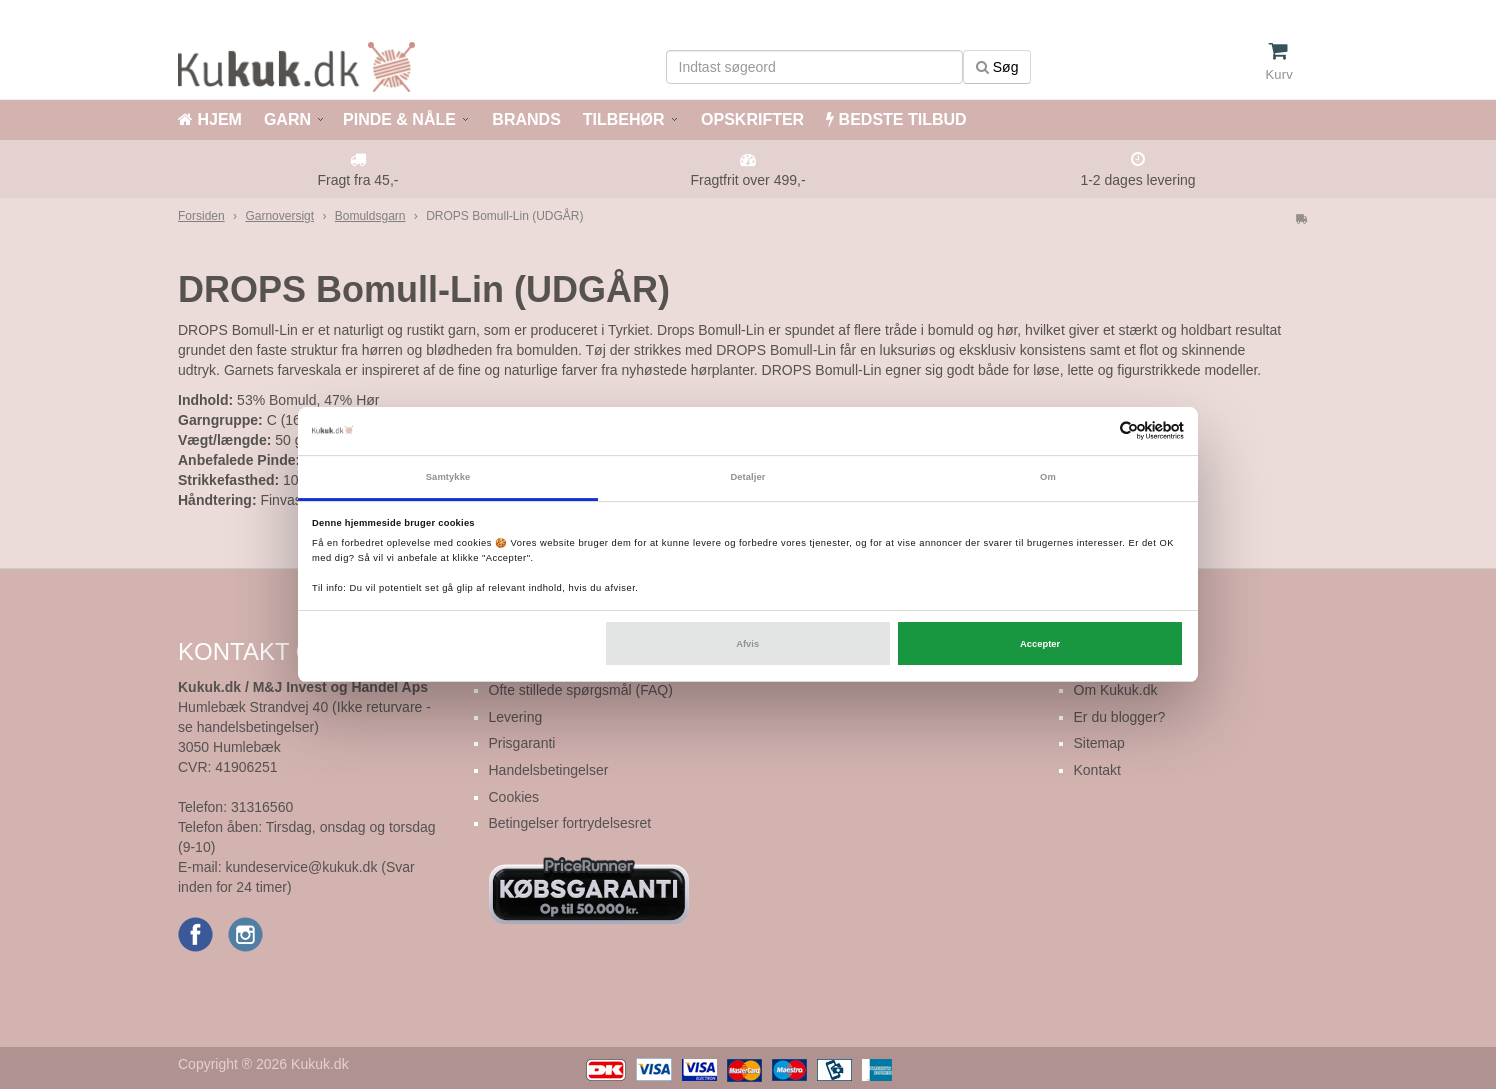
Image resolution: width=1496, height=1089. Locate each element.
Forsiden (201, 216)
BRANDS (524, 119)
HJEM (210, 119)
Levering (516, 717)
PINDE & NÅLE (399, 119)
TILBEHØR (624, 119)
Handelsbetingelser (549, 770)
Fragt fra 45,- (358, 180)
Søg (997, 67)
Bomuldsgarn (370, 216)
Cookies (514, 797)
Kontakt (1097, 770)
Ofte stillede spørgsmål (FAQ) (581, 690)
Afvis (747, 644)
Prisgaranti (522, 743)
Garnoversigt (279, 216)
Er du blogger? (1120, 717)
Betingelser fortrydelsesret (570, 823)
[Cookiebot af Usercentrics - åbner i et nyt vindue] (1096, 430)
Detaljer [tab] (747, 477)
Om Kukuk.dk (1116, 690)
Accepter (1040, 644)
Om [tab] (1048, 477)
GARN (287, 119)
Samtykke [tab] (448, 477)
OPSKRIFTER (751, 119)
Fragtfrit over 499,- (747, 180)
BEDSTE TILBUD (896, 119)
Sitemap (1099, 743)
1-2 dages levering (1137, 180)
